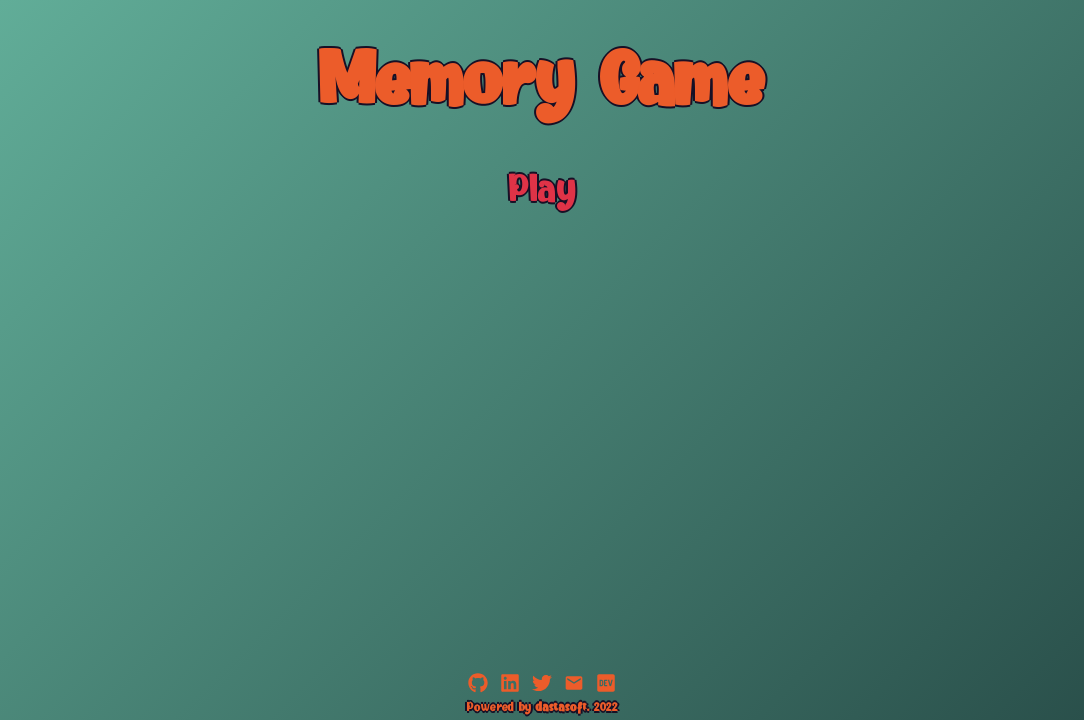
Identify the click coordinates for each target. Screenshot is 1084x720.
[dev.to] (606, 690)
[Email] (574, 690)
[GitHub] (478, 690)
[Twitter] (542, 690)
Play (542, 192)
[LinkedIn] (510, 690)
